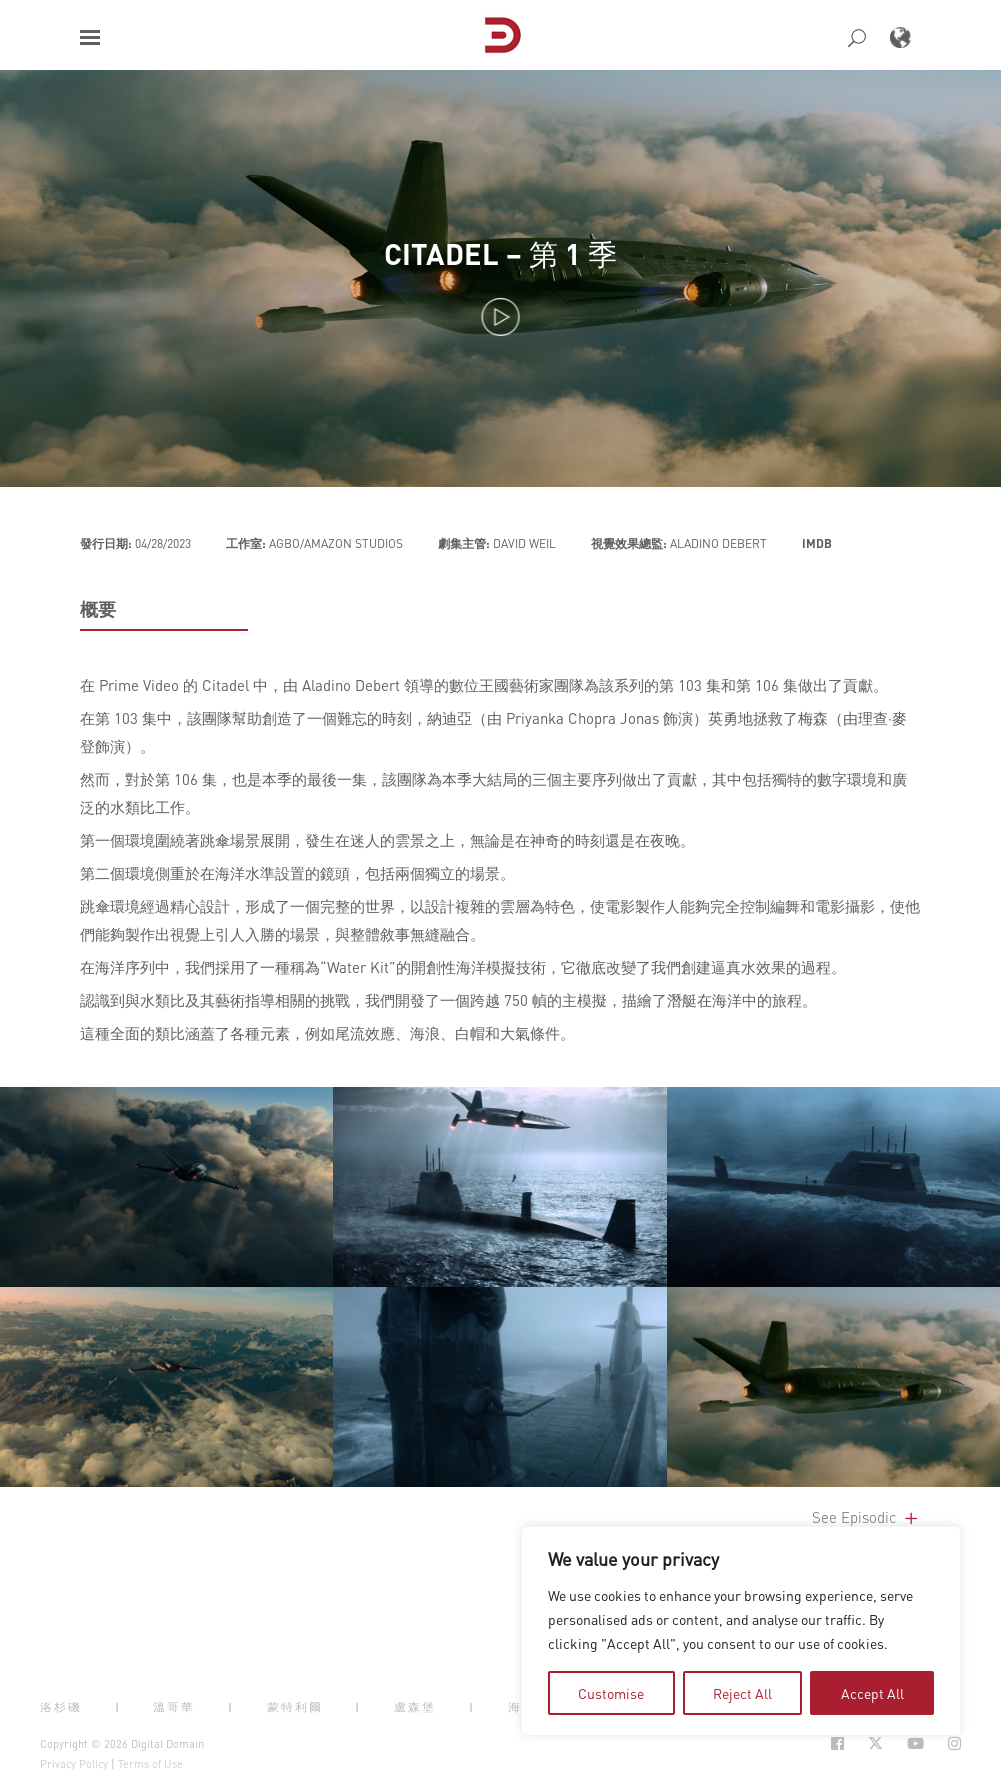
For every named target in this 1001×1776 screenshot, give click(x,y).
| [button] (118, 1707)
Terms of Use (150, 1764)
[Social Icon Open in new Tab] (837, 1743)
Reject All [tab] (742, 1693)
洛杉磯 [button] (61, 1707)
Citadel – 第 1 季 (500, 253)
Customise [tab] (611, 1693)
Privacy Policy (74, 1764)
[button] (90, 37)
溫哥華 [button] (174, 1707)
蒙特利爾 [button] (295, 1707)
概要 (98, 609)
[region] (741, 1631)
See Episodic (866, 1517)
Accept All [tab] (872, 1693)
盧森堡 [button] (415, 1707)
